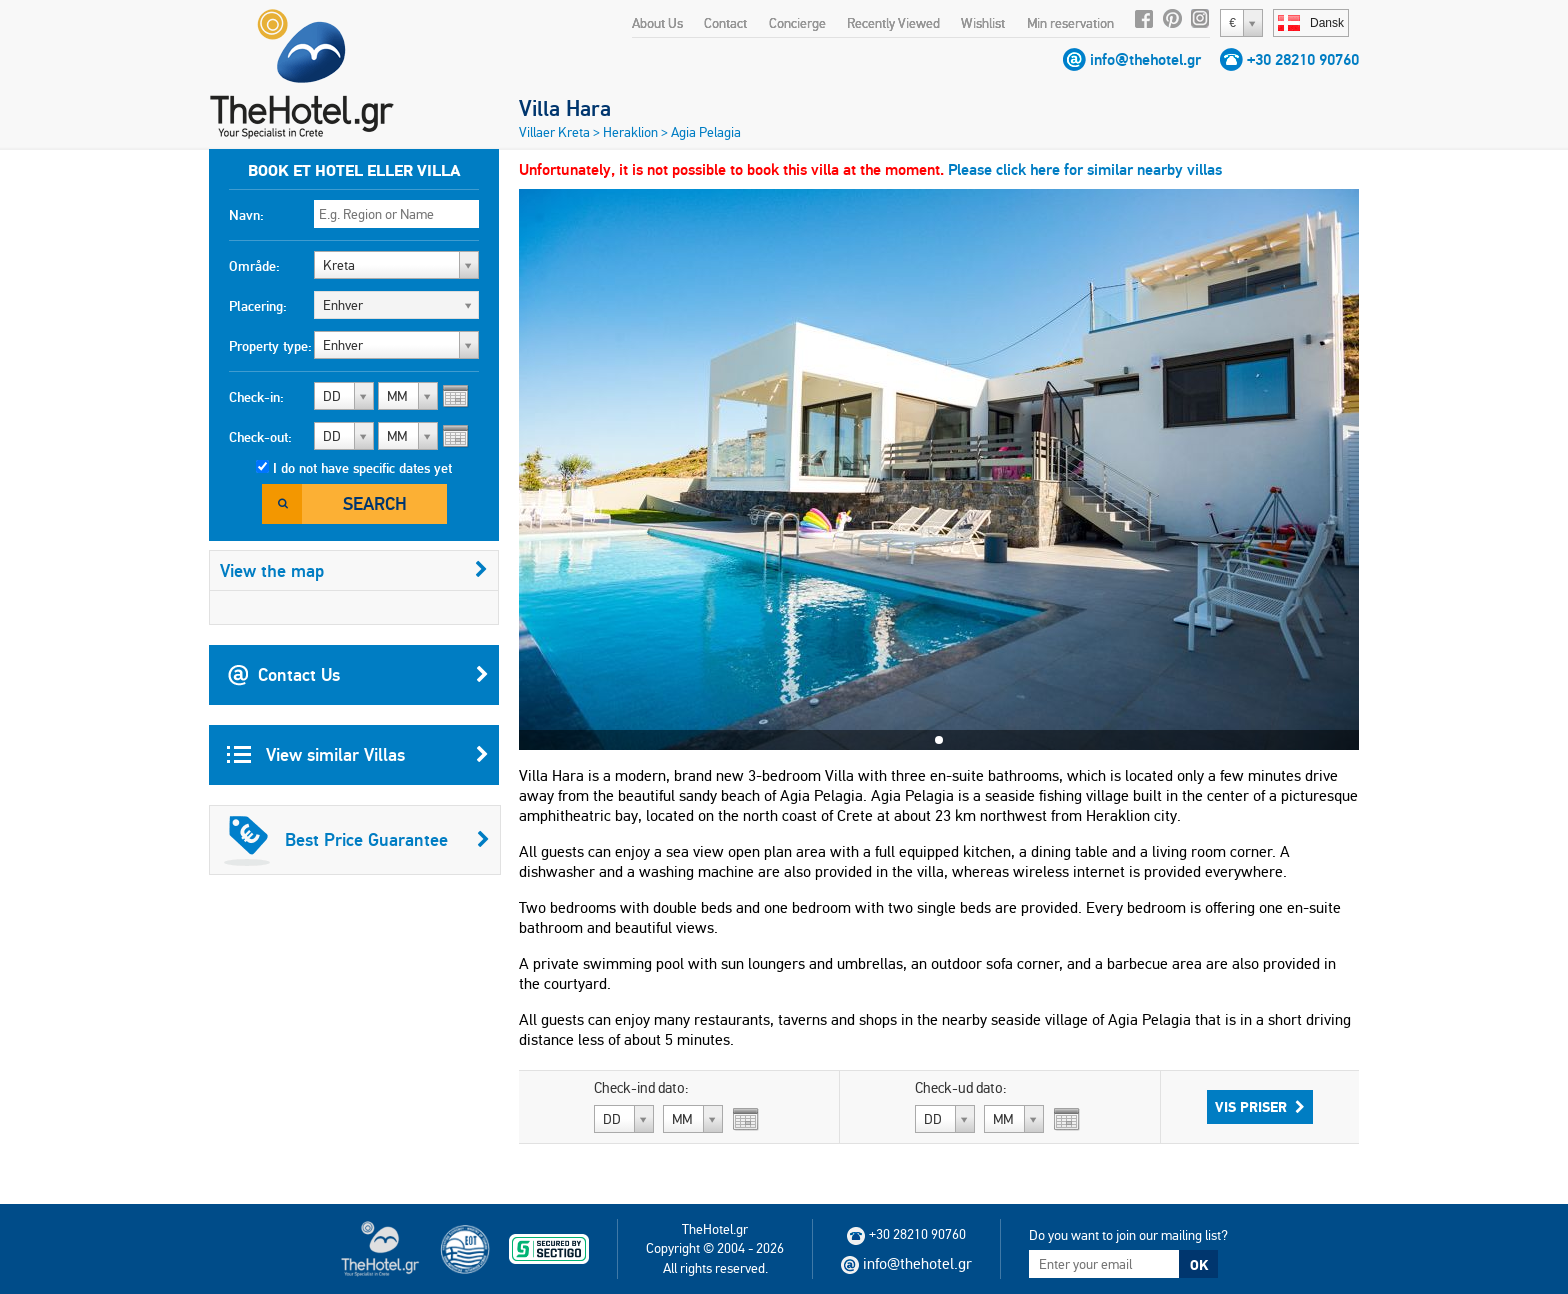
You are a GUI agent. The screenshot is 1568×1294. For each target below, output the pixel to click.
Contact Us (358, 675)
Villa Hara (565, 108)
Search (375, 503)
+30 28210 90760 (1303, 59)
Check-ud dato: (961, 1088)
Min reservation (1070, 23)
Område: (254, 266)
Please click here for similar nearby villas (1085, 169)
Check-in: (256, 397)
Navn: (246, 215)
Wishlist (983, 23)
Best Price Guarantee (357, 840)
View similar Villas (358, 755)
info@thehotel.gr (1145, 59)
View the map (354, 570)
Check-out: (260, 437)
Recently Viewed (893, 23)
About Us (657, 23)
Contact (725, 23)
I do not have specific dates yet (362, 468)
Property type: (270, 346)
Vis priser (1260, 1107)
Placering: (258, 306)
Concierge (797, 23)
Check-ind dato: (641, 1088)
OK (1199, 1265)
